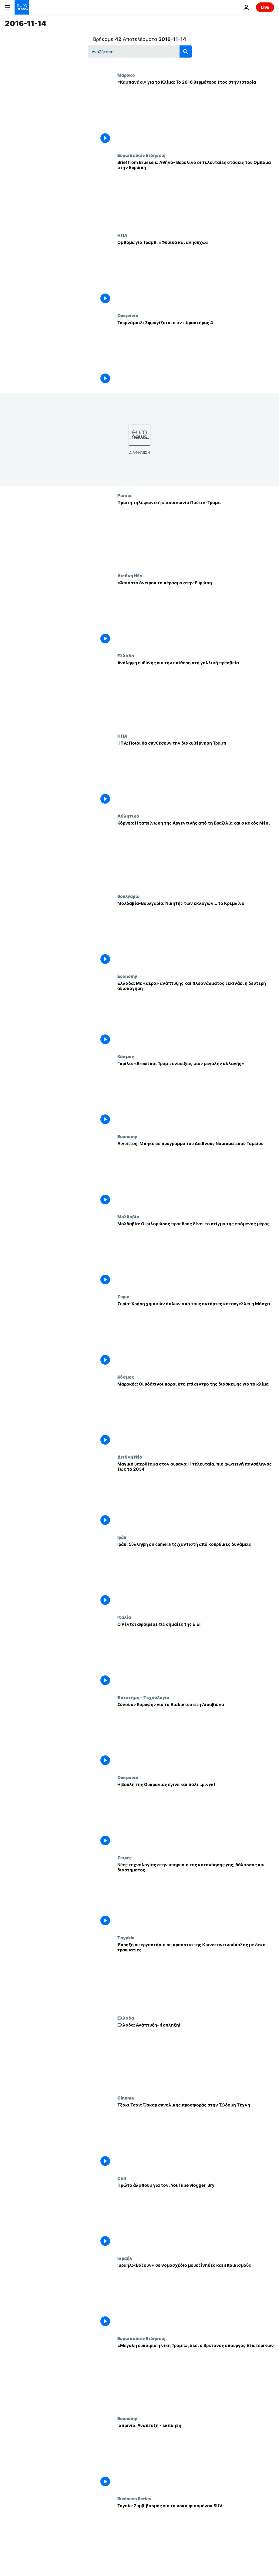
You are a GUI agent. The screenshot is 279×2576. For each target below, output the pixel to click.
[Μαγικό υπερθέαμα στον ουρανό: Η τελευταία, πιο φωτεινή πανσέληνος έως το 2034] (195, 1494)
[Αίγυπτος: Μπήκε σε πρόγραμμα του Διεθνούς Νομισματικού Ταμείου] (195, 1174)
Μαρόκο (126, 74)
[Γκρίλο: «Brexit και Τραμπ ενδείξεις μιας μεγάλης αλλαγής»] (195, 1094)
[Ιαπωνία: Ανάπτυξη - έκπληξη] (195, 2456)
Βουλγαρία (128, 896)
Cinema (125, 2097)
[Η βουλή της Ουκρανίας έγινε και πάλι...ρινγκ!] (195, 1815)
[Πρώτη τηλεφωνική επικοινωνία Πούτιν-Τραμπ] (195, 533)
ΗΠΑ (122, 235)
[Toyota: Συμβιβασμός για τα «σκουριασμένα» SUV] (195, 2536)
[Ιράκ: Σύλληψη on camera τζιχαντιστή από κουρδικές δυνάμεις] (195, 1575)
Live (265, 7)
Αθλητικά (128, 815)
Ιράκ (122, 1537)
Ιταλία (124, 1617)
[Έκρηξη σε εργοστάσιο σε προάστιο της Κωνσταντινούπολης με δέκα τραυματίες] (195, 1975)
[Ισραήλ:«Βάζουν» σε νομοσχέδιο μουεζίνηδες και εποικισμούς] (195, 2296)
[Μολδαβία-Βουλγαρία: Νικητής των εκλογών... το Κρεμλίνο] (195, 934)
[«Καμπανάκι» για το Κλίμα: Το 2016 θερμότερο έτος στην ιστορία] (195, 112)
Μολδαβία (128, 1216)
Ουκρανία (127, 315)
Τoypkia (125, 1937)
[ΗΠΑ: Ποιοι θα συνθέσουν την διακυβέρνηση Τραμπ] (195, 773)
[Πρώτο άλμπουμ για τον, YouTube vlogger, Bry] (195, 2216)
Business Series (134, 2498)
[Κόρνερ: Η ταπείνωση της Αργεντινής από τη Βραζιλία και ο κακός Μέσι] (195, 853)
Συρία (123, 1296)
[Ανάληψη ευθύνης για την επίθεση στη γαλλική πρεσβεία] (195, 693)
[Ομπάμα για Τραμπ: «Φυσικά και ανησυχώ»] (195, 273)
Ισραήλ (124, 2258)
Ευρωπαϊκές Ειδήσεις (141, 155)
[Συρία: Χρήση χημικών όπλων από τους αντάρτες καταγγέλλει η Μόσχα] (195, 1334)
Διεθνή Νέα (129, 575)
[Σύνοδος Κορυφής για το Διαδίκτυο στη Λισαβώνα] (195, 1735)
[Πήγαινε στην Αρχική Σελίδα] (22, 7)
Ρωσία (124, 495)
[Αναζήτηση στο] (140, 51)
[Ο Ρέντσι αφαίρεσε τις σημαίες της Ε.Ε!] (195, 1655)
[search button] (186, 51)
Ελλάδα (125, 655)
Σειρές (124, 1857)
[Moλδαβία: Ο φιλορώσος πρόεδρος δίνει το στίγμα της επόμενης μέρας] (195, 1254)
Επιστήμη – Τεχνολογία (143, 1697)
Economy (127, 976)
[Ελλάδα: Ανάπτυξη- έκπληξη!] (195, 2055)
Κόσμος (125, 1056)
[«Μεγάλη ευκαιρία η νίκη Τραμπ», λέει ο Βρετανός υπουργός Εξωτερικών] (195, 2376)
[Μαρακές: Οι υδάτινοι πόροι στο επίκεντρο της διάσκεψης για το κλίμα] (195, 1414)
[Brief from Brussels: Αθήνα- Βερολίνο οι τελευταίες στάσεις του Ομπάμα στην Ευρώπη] (195, 193)
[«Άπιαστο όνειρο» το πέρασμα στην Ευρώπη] (195, 613)
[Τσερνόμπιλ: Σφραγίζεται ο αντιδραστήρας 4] (195, 353)
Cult (121, 2178)
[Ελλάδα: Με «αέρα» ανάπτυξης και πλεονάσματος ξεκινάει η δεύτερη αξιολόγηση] (195, 1014)
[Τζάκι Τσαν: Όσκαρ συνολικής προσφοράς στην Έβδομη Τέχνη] (195, 2135)
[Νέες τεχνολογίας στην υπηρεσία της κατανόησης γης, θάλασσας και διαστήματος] (195, 1895)
